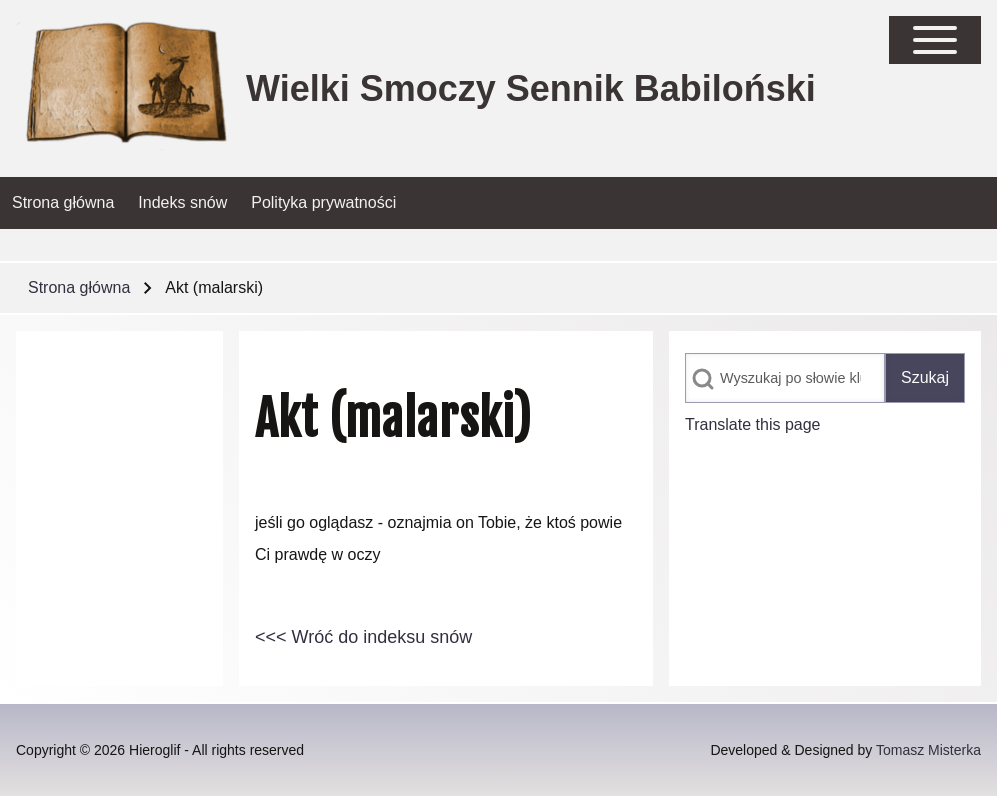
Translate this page (752, 424)
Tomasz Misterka (928, 750)
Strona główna (79, 287)
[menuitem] (63, 203)
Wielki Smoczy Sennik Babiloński (531, 88)
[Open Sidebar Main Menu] (935, 40)
